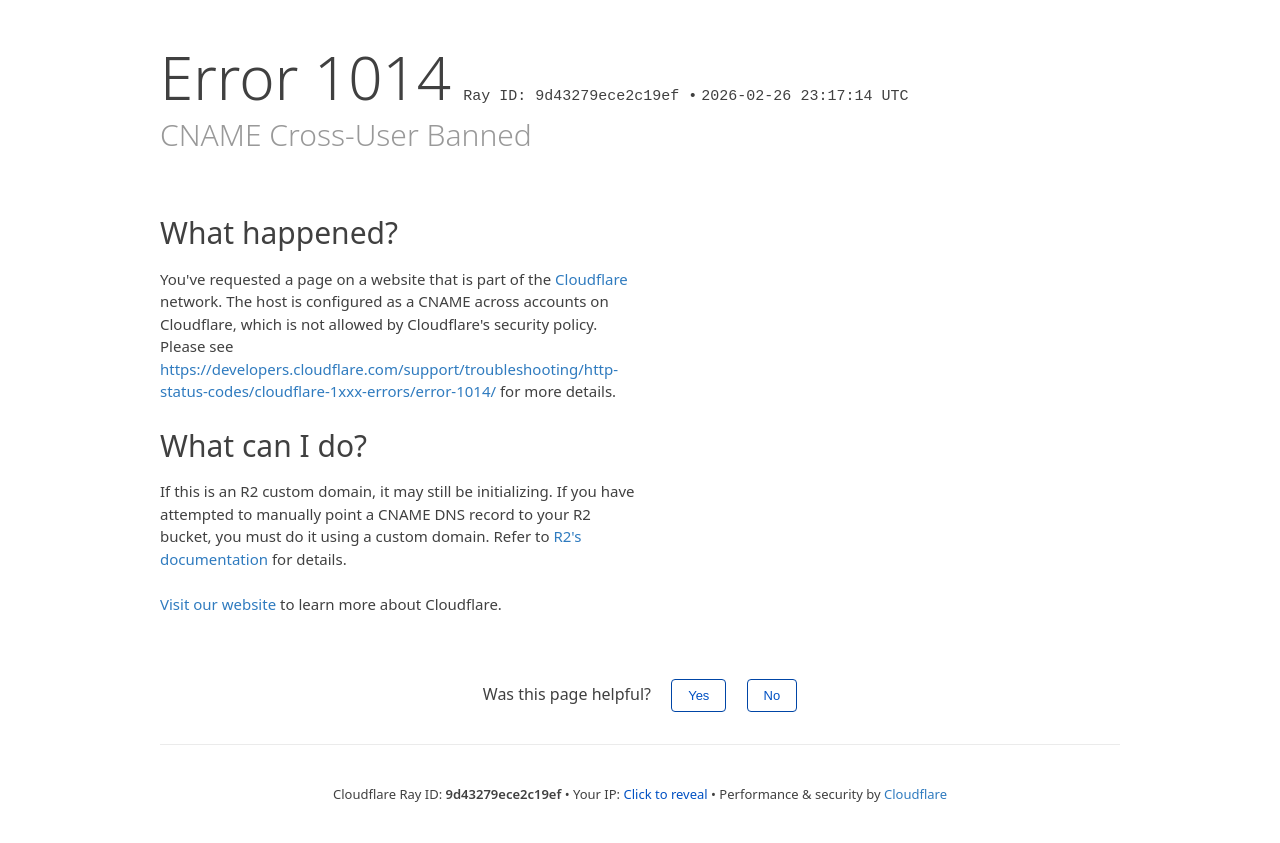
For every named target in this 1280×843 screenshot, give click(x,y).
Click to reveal (665, 794)
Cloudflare (591, 279)
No (772, 695)
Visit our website (218, 604)
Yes (698, 695)
